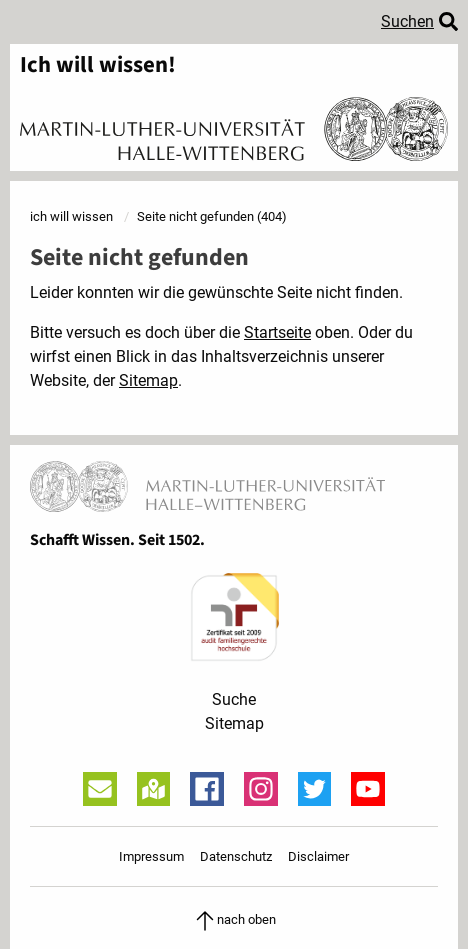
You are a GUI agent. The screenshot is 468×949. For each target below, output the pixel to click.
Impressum (151, 856)
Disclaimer (318, 856)
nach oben (234, 919)
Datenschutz (236, 856)
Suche (234, 699)
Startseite (277, 332)
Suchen (407, 21)
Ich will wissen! (98, 65)
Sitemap (148, 380)
